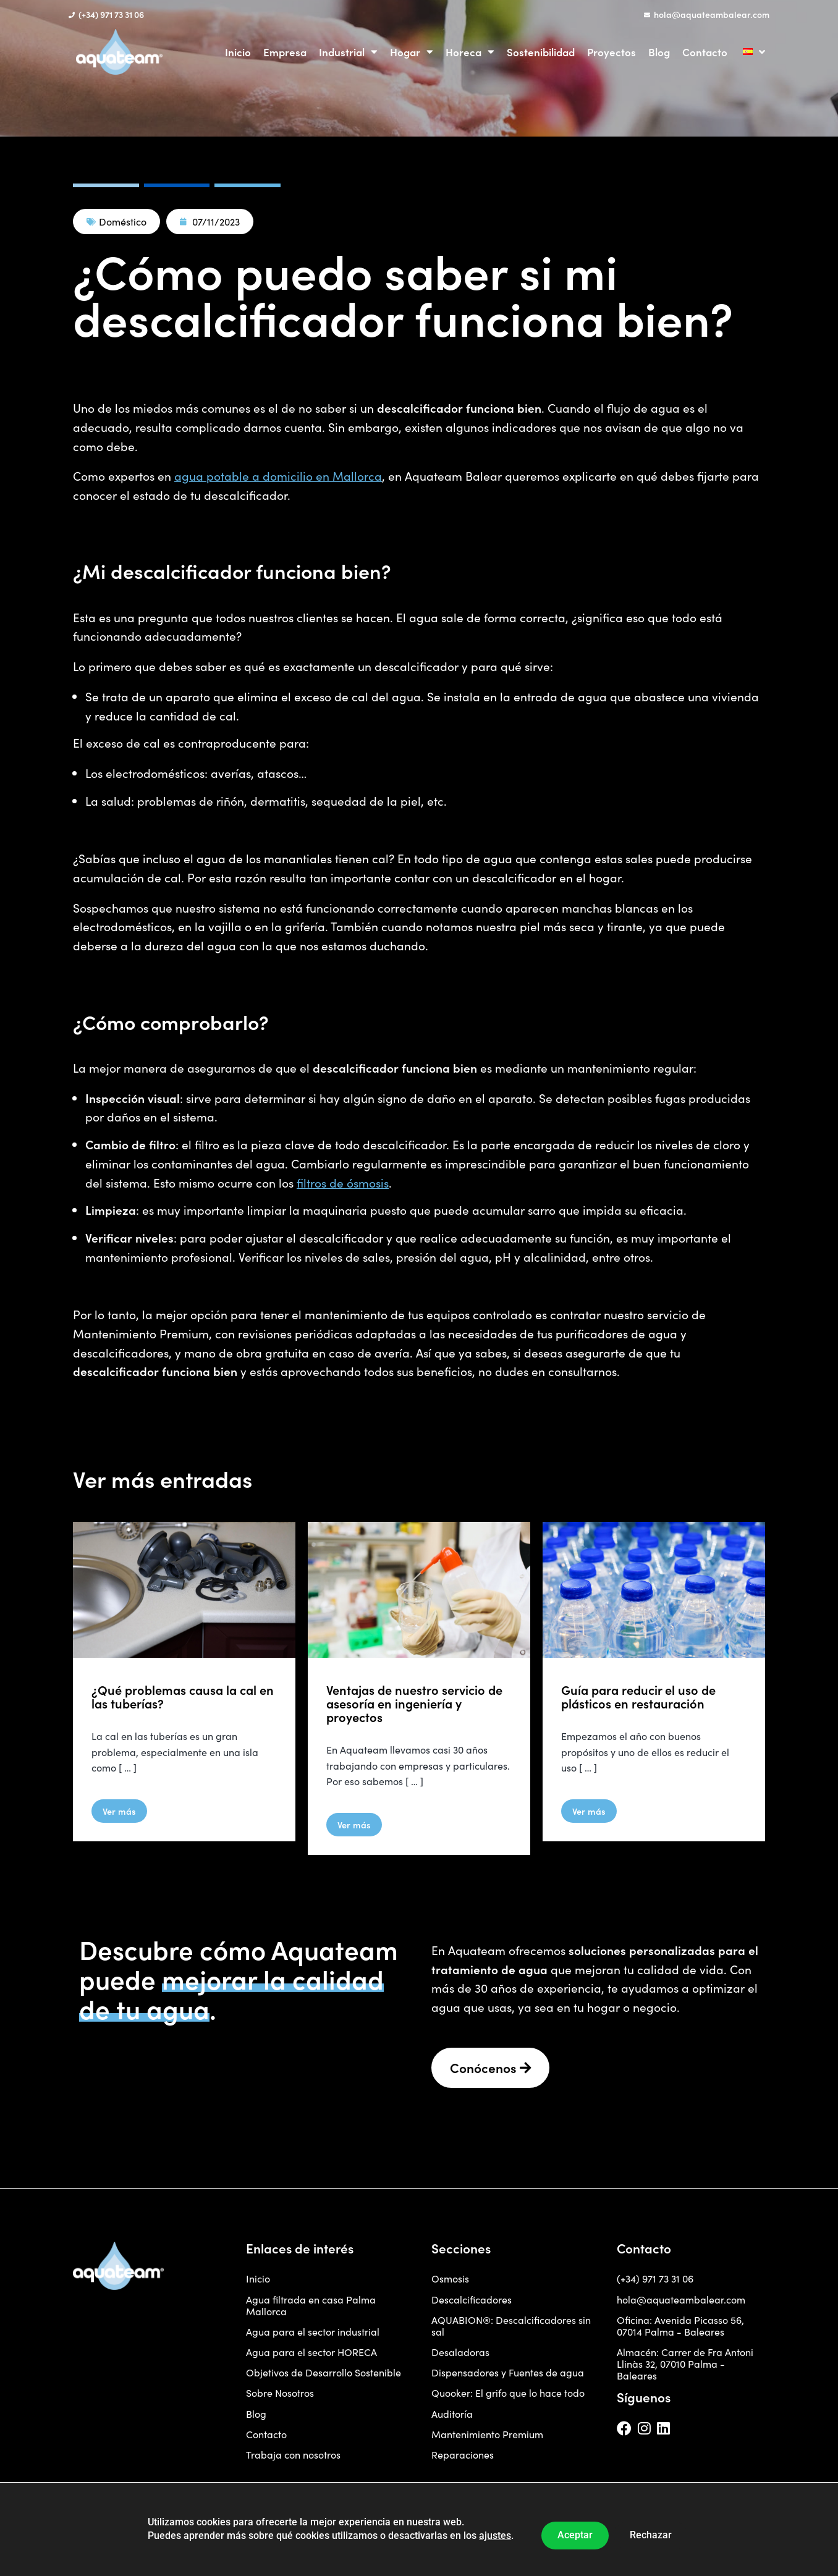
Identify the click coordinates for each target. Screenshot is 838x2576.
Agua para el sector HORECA (311, 2352)
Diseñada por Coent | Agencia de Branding (136, 2516)
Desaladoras (460, 2352)
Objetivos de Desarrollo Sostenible (323, 2372)
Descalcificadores (471, 2299)
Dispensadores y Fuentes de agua (507, 2372)
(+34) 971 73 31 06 (111, 14)
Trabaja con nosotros (293, 2454)
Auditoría (452, 2413)
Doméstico (122, 221)
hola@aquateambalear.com (711, 14)
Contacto (704, 52)
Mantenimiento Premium (487, 2434)
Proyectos (611, 52)
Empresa (285, 52)
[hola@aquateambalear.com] (647, 15)
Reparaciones (462, 2454)
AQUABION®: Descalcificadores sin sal (511, 2325)
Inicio (238, 52)
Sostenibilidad (541, 52)
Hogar (411, 52)
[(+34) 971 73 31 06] (72, 15)
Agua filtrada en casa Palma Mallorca (311, 2305)
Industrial (348, 52)
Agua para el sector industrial (312, 2331)
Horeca (470, 52)
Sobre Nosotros (280, 2392)
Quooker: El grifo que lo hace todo (508, 2392)
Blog (659, 52)
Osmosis (450, 2278)
